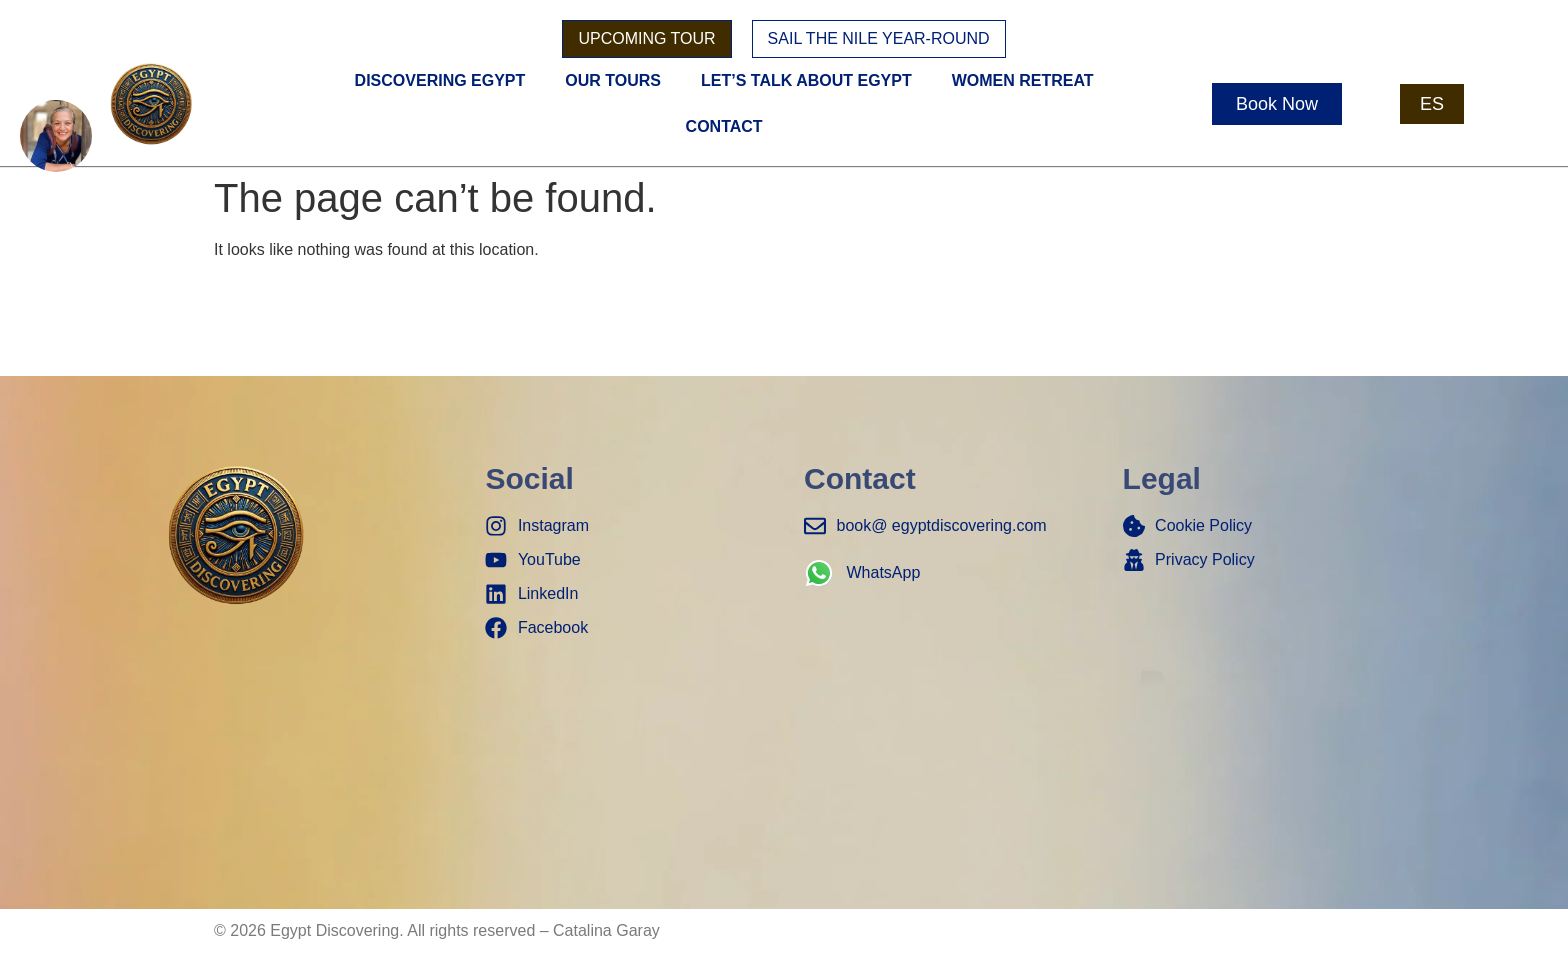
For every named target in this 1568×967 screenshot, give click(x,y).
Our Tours (613, 80)
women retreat (1023, 80)
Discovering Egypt (440, 80)
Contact (724, 126)
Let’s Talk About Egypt (806, 80)
